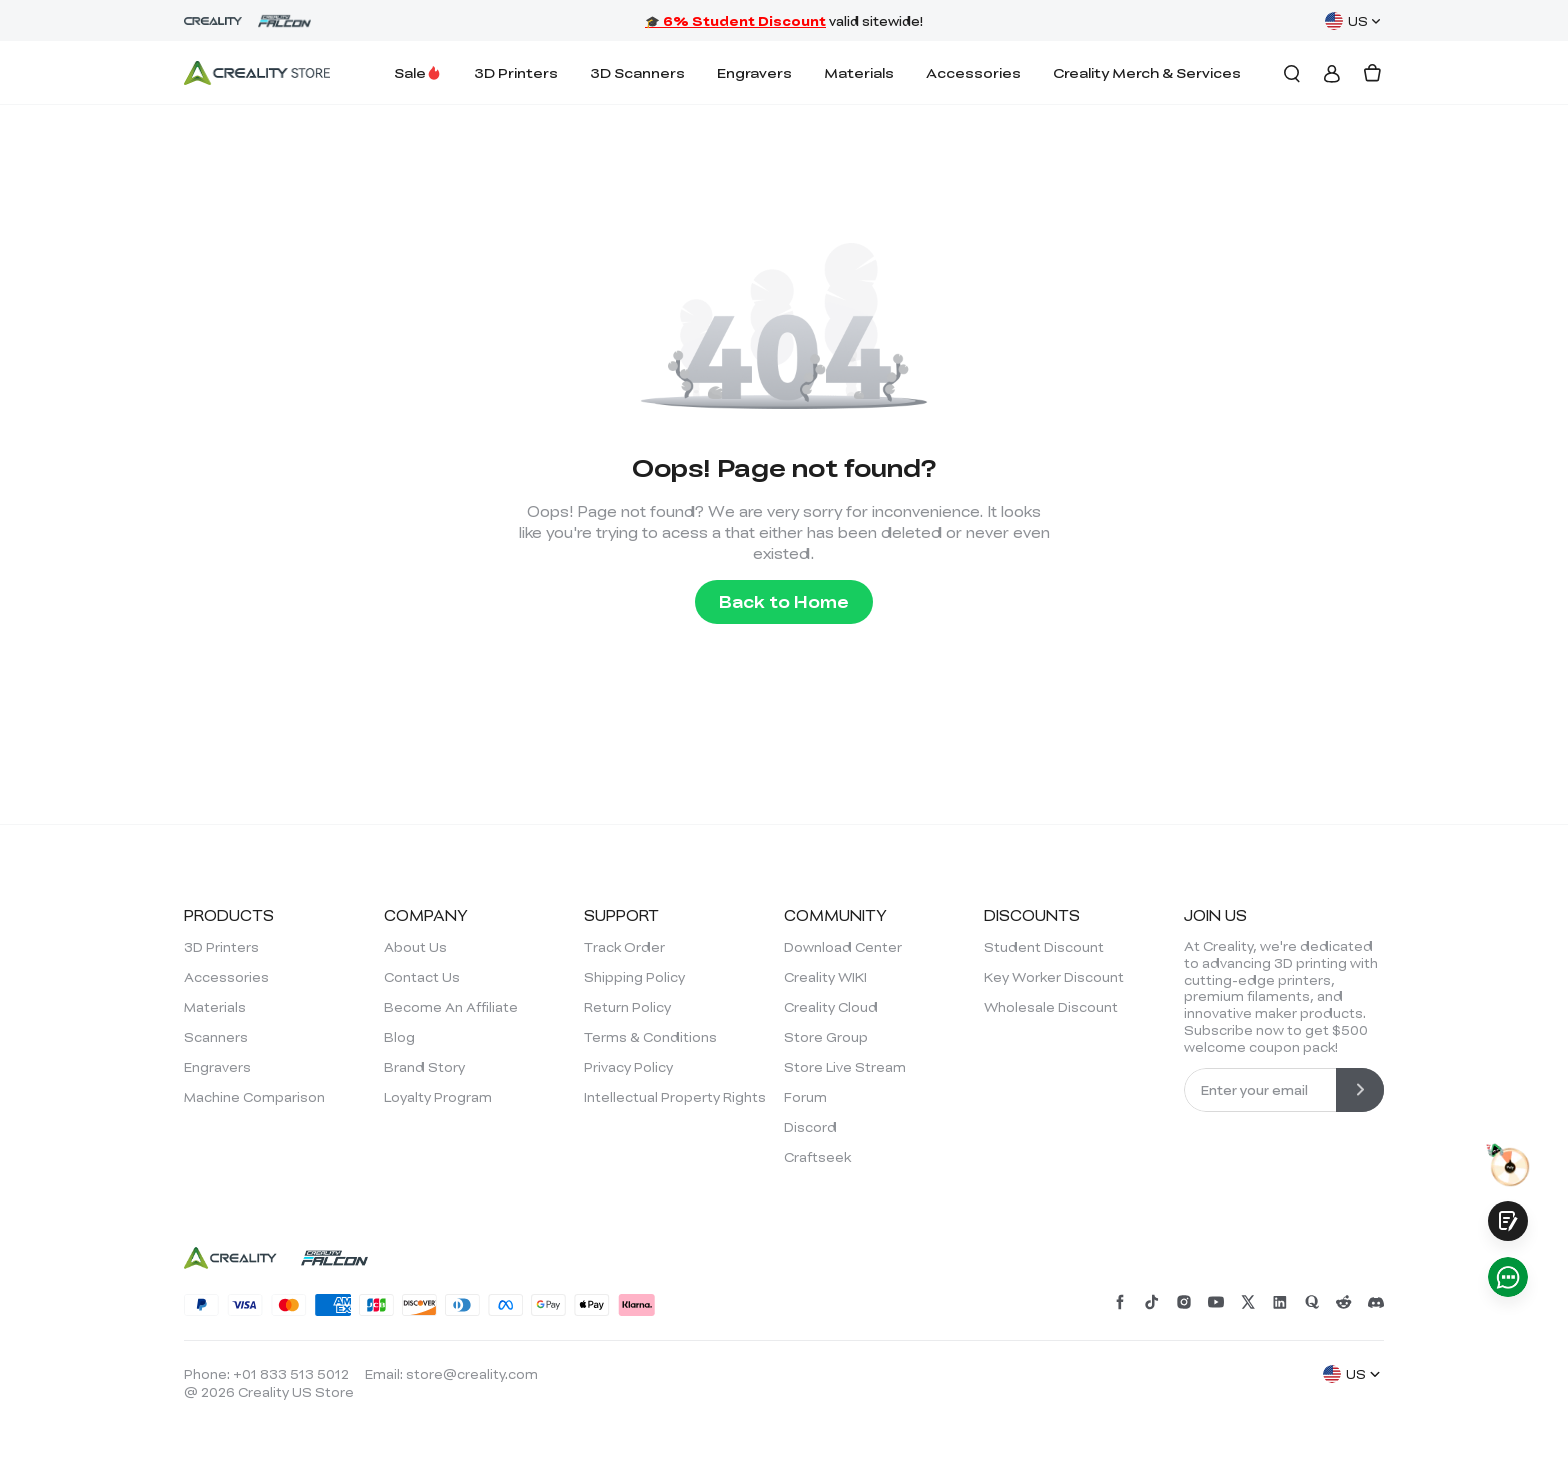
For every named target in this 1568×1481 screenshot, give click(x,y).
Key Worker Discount (1054, 977)
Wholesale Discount (1051, 1007)
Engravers (754, 72)
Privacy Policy (628, 1067)
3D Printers (516, 72)
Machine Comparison (254, 1097)
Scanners (216, 1037)
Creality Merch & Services (1147, 72)
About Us (415, 947)
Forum (805, 1097)
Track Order (624, 947)
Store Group (826, 1037)
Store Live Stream (845, 1067)
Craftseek (817, 1157)
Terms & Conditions (650, 1037)
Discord (810, 1127)
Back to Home (784, 601)
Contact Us (422, 977)
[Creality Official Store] (257, 73)
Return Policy (627, 1007)
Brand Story (424, 1067)
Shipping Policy (634, 977)
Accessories (973, 72)
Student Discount (1044, 947)
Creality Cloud (831, 1007)
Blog (399, 1037)
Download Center (843, 947)
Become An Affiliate (451, 1007)
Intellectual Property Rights (675, 1097)
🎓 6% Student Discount (735, 21)
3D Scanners (637, 72)
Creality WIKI (825, 977)
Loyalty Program (438, 1097)
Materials (859, 72)
